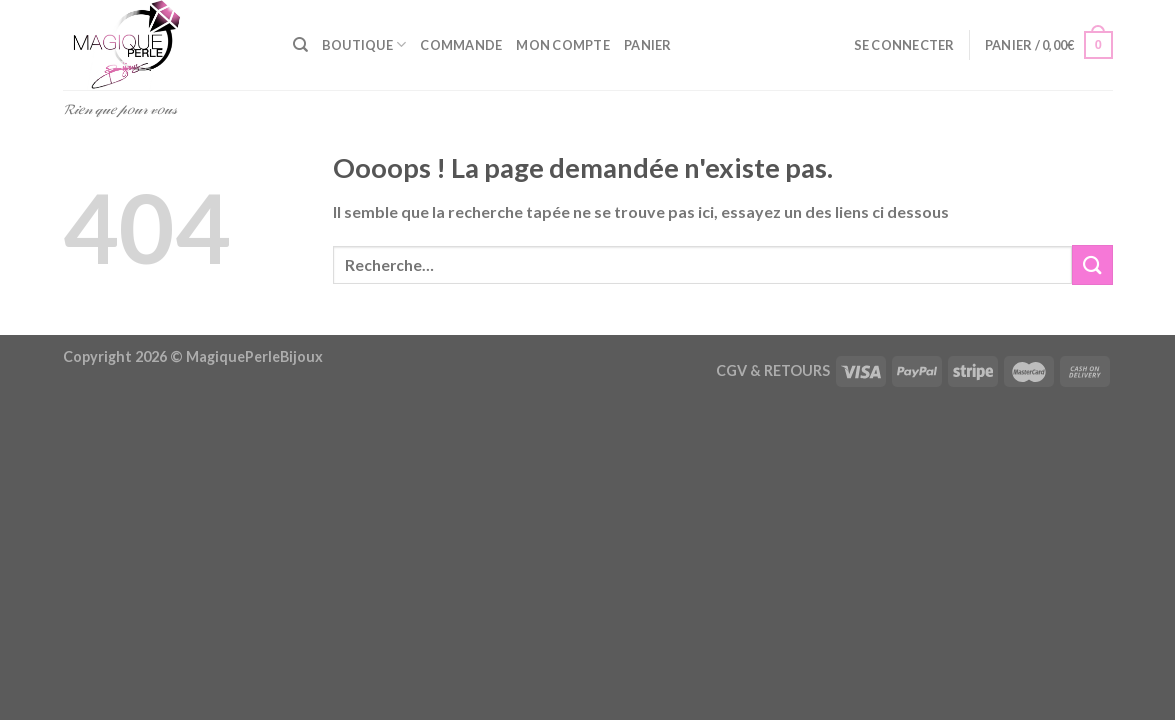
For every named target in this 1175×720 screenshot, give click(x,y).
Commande (461, 45)
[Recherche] (300, 45)
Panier (648, 45)
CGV (731, 370)
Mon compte (563, 45)
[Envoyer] (1092, 264)
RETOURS (797, 370)
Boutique (364, 44)
